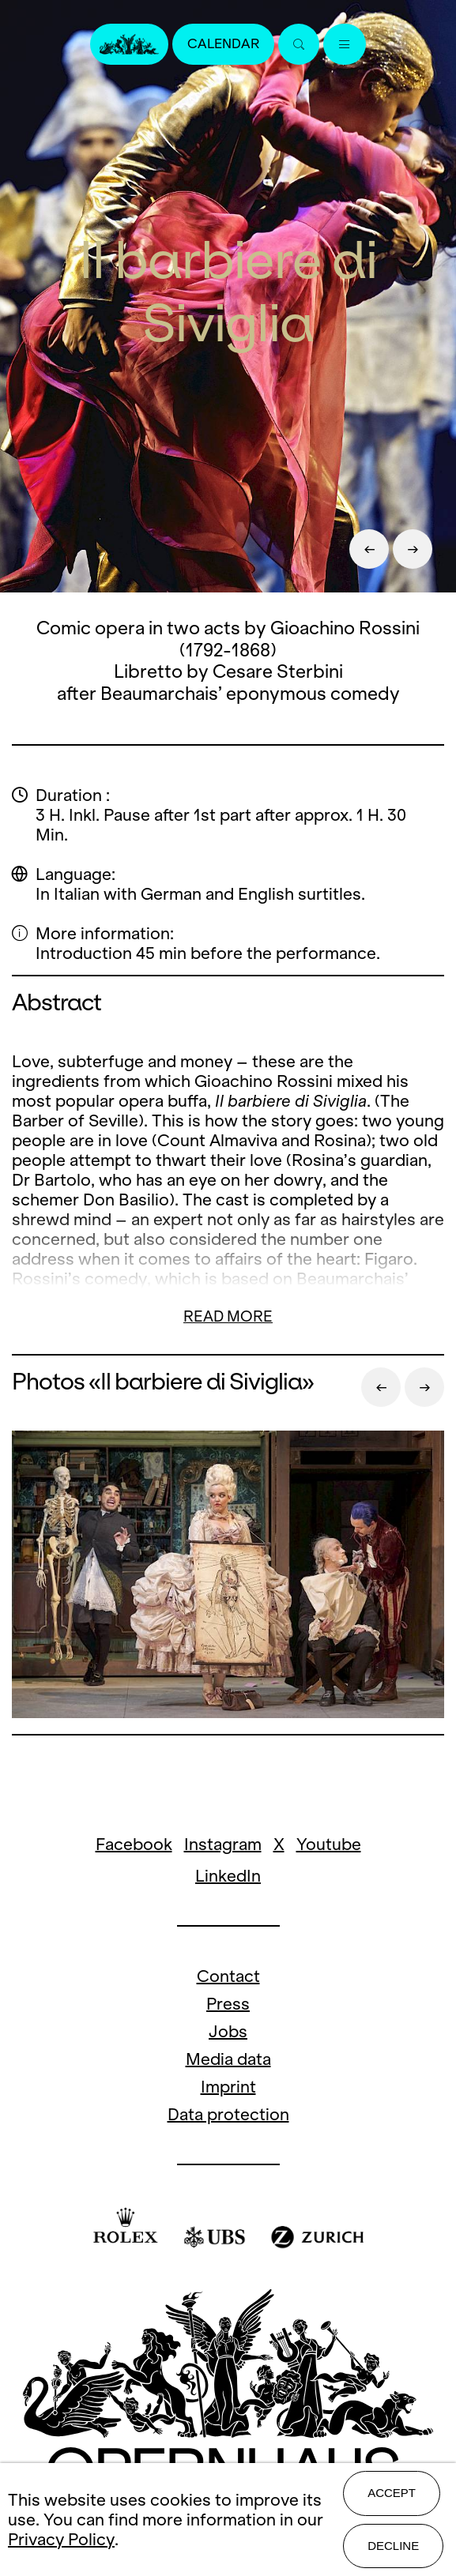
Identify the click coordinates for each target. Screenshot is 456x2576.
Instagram (223, 1844)
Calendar (223, 43)
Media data (228, 2059)
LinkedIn (228, 1876)
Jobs (228, 2031)
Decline (393, 2545)
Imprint (228, 2087)
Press (228, 2004)
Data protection (228, 2114)
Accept (391, 2492)
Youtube (328, 1844)
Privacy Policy (61, 2539)
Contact (228, 1976)
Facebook (134, 1844)
